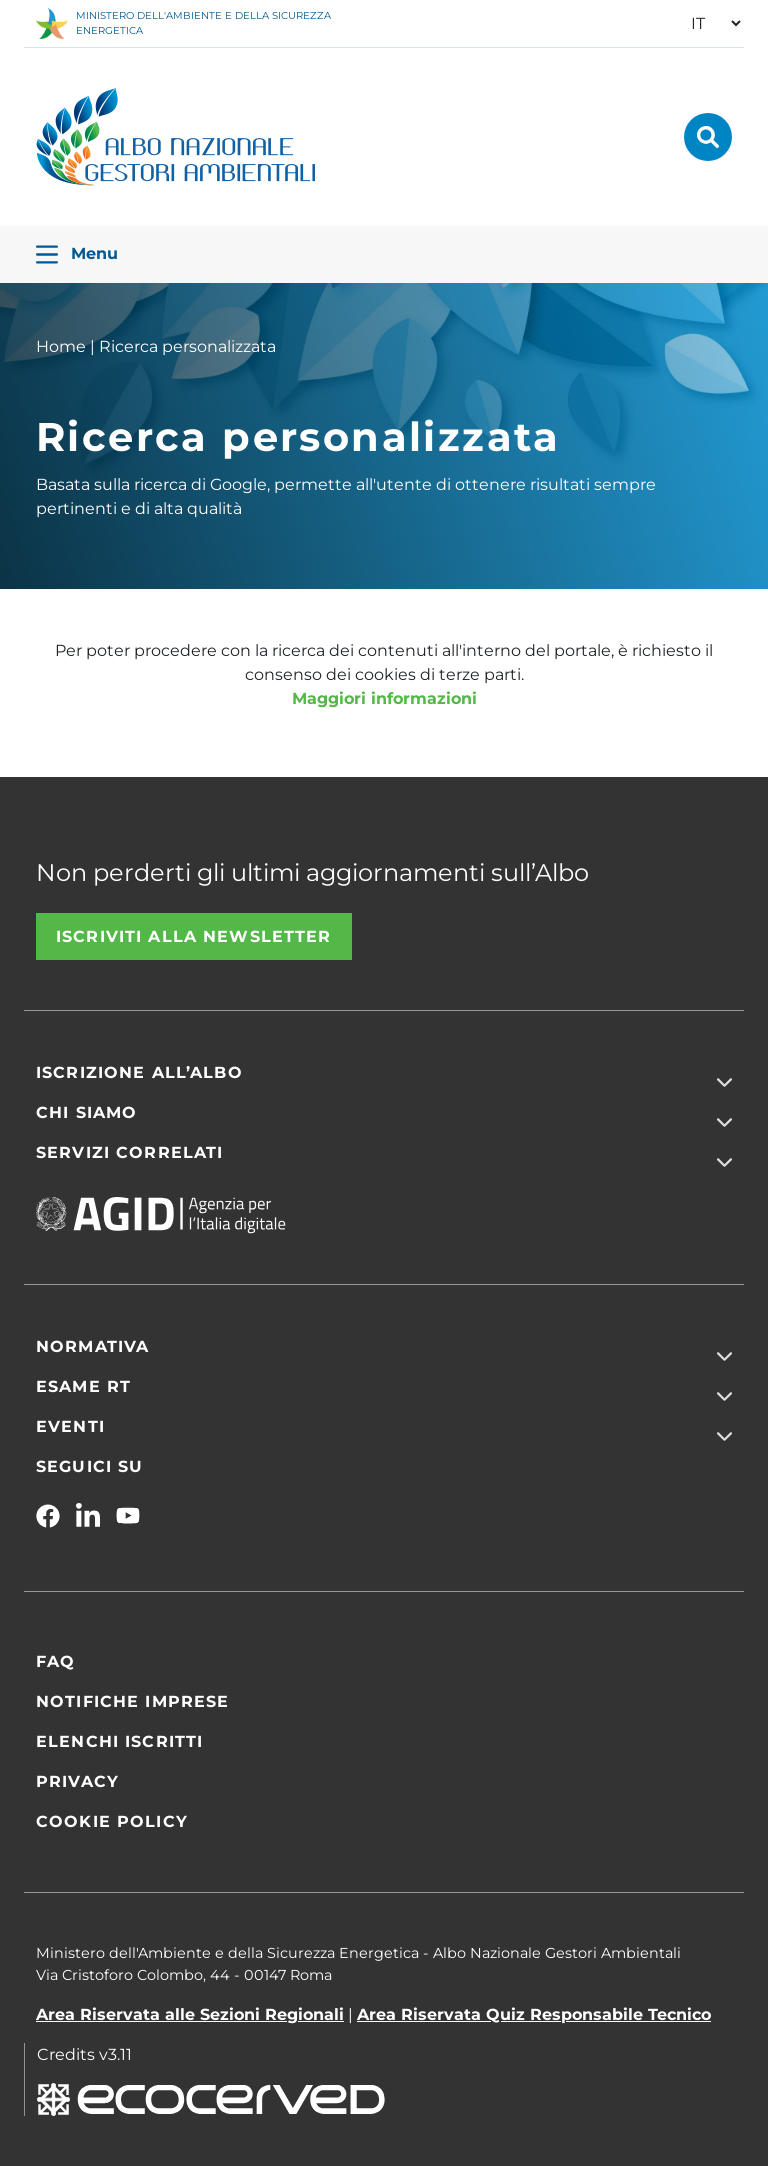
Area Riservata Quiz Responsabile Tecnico (534, 2014)
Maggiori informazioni (384, 698)
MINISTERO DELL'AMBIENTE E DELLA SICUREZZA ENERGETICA (183, 23)
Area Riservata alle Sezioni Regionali (190, 2014)
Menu (77, 254)
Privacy (77, 1781)
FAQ (55, 1661)
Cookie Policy (112, 1821)
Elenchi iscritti (119, 1741)
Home (61, 346)
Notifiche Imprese (132, 1701)
